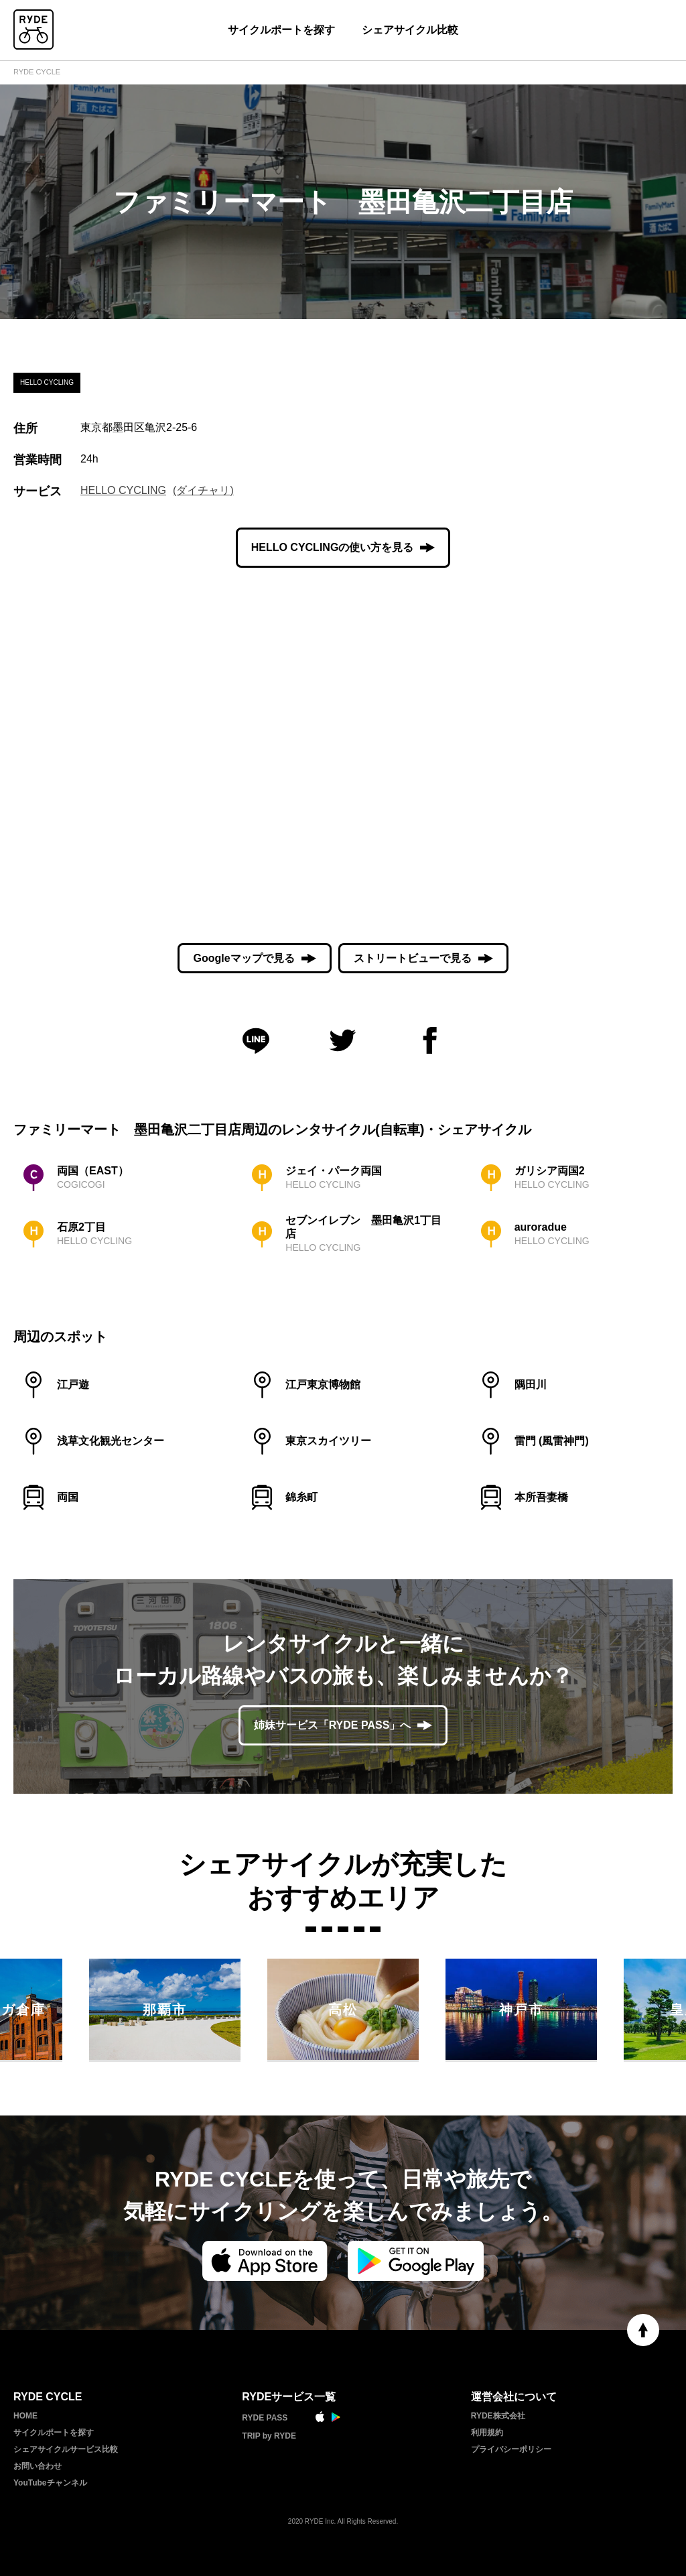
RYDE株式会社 (498, 2415)
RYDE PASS (264, 2417)
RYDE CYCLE (36, 72)
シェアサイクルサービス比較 (65, 2449)
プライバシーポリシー (511, 2449)
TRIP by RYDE (269, 2436)
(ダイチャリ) (203, 490)
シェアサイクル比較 (410, 30)
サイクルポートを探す (281, 30)
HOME (25, 2415)
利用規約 (487, 2432)
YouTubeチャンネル (50, 2483)
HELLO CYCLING (123, 490)
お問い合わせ (37, 2466)
